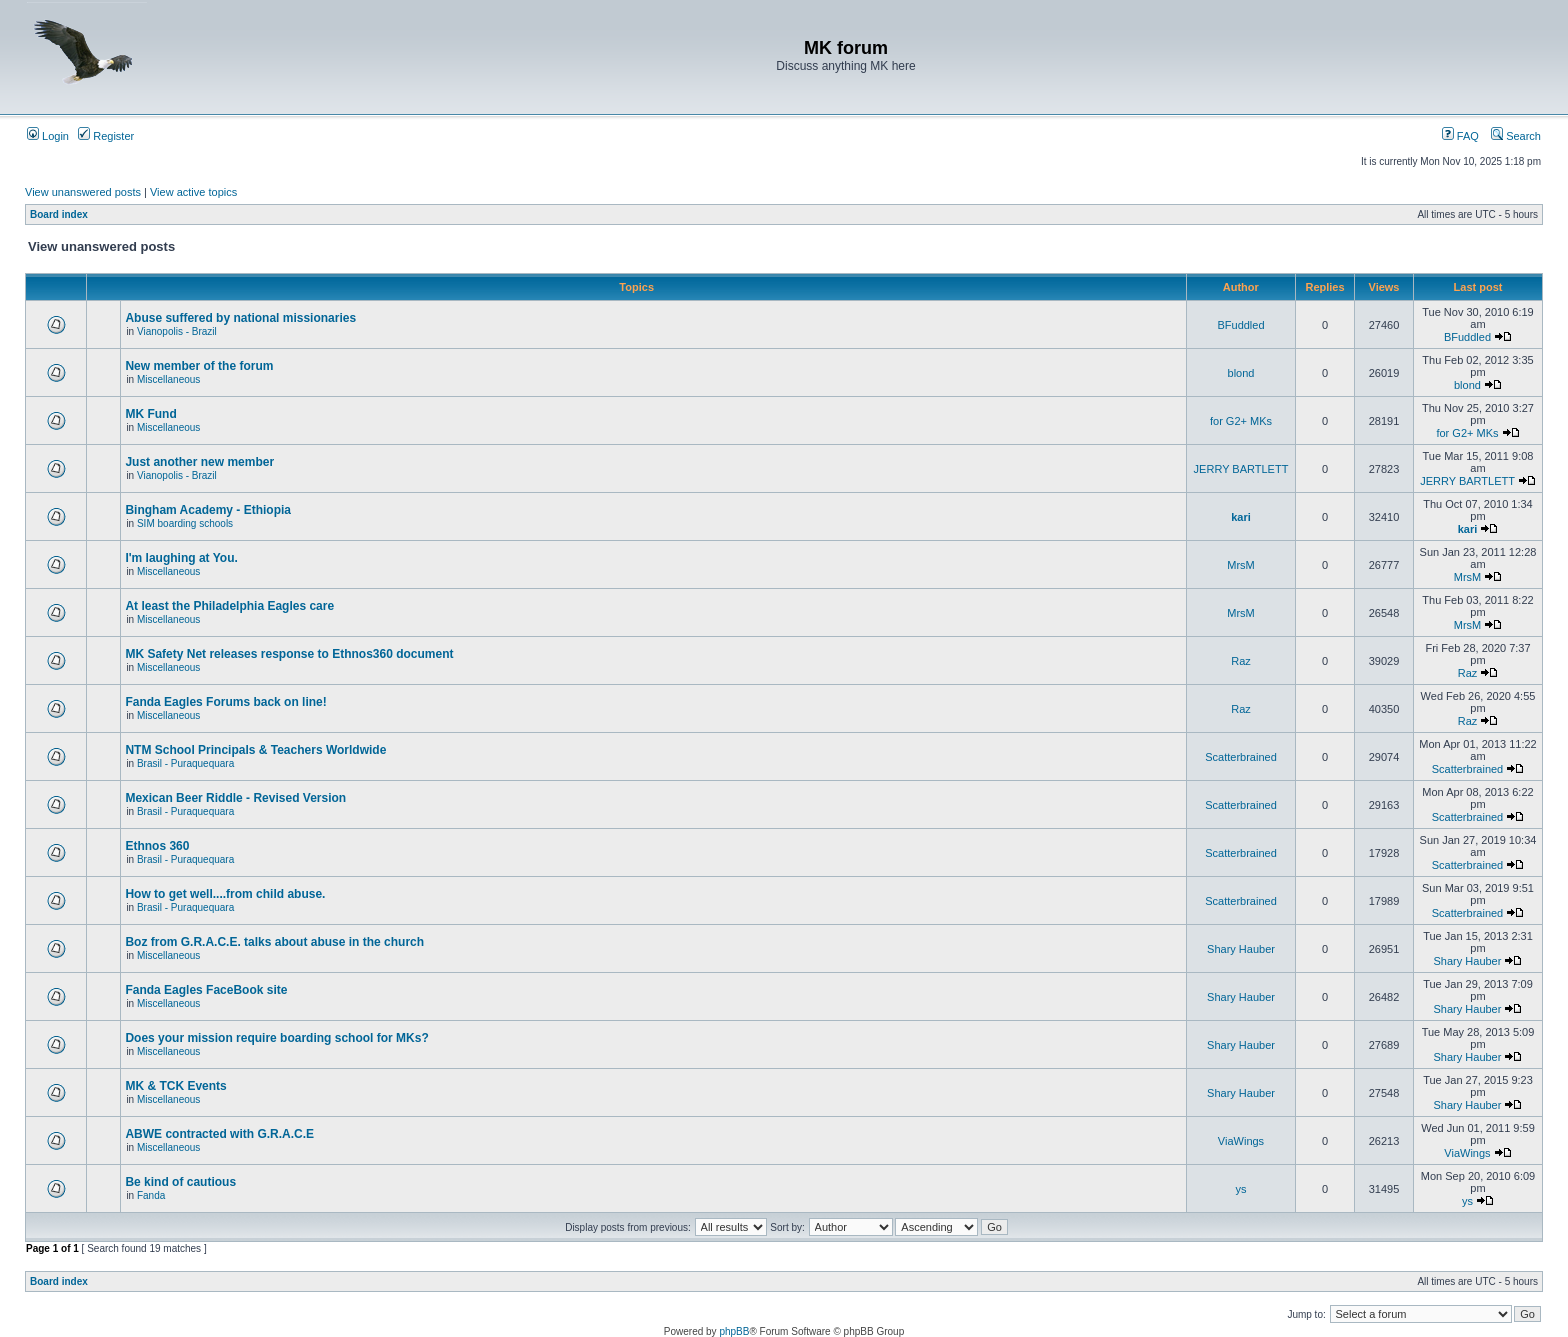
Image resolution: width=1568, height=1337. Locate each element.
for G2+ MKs (1241, 421)
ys (1241, 1189)
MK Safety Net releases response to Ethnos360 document (289, 654)
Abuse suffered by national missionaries (240, 318)
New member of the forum (199, 366)
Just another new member (199, 462)
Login (48, 136)
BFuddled (1240, 325)
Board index (59, 214)
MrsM (1241, 565)
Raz (1241, 661)
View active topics (193, 192)
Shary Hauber (1241, 949)
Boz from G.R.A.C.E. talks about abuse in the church (274, 942)
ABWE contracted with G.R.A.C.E (219, 1134)
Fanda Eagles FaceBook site (206, 990)
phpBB (734, 1331)
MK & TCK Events (175, 1086)
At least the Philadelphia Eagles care (229, 606)
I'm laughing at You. (181, 558)
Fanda (151, 1195)
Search (1516, 136)
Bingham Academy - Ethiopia (208, 510)
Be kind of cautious (180, 1182)
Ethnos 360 (157, 846)
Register (106, 136)
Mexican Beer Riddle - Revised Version (235, 798)
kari (1241, 517)
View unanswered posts (83, 192)
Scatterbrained (1241, 757)
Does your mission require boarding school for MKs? (276, 1038)
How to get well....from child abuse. (225, 894)
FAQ (1460, 136)
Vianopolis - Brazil (177, 331)
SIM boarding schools (185, 523)
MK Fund (150, 414)
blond (1241, 373)
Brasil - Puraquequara (185, 763)
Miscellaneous (168, 379)
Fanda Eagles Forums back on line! (225, 702)
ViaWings (1241, 1141)
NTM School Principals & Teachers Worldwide (255, 750)
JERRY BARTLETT (1241, 469)
